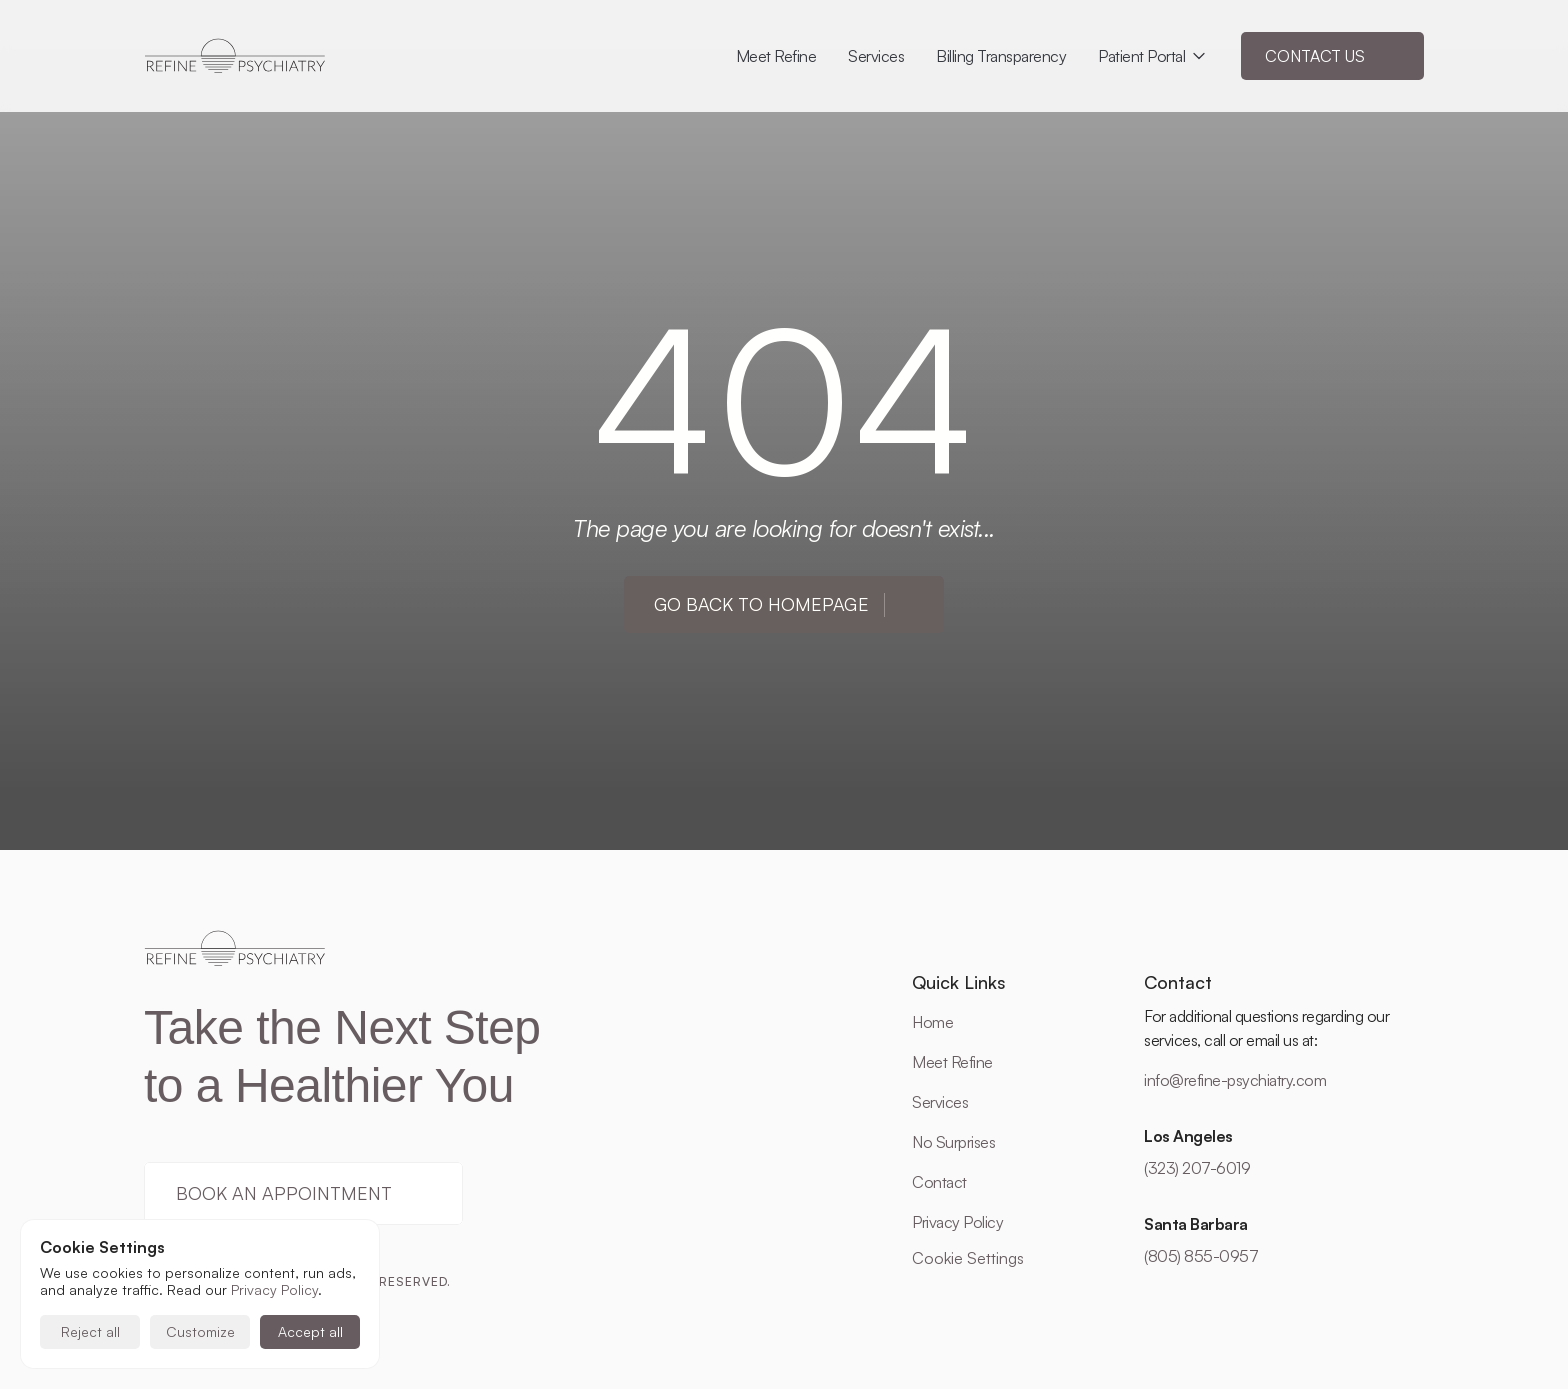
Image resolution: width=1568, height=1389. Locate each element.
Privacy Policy (957, 1222)
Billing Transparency (1001, 56)
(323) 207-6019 (1197, 1168)
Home (932, 1022)
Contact (939, 1182)
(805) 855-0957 (1201, 1256)
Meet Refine (952, 1062)
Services (940, 1102)
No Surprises (953, 1142)
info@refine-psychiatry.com (1235, 1080)
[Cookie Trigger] (968, 1258)
